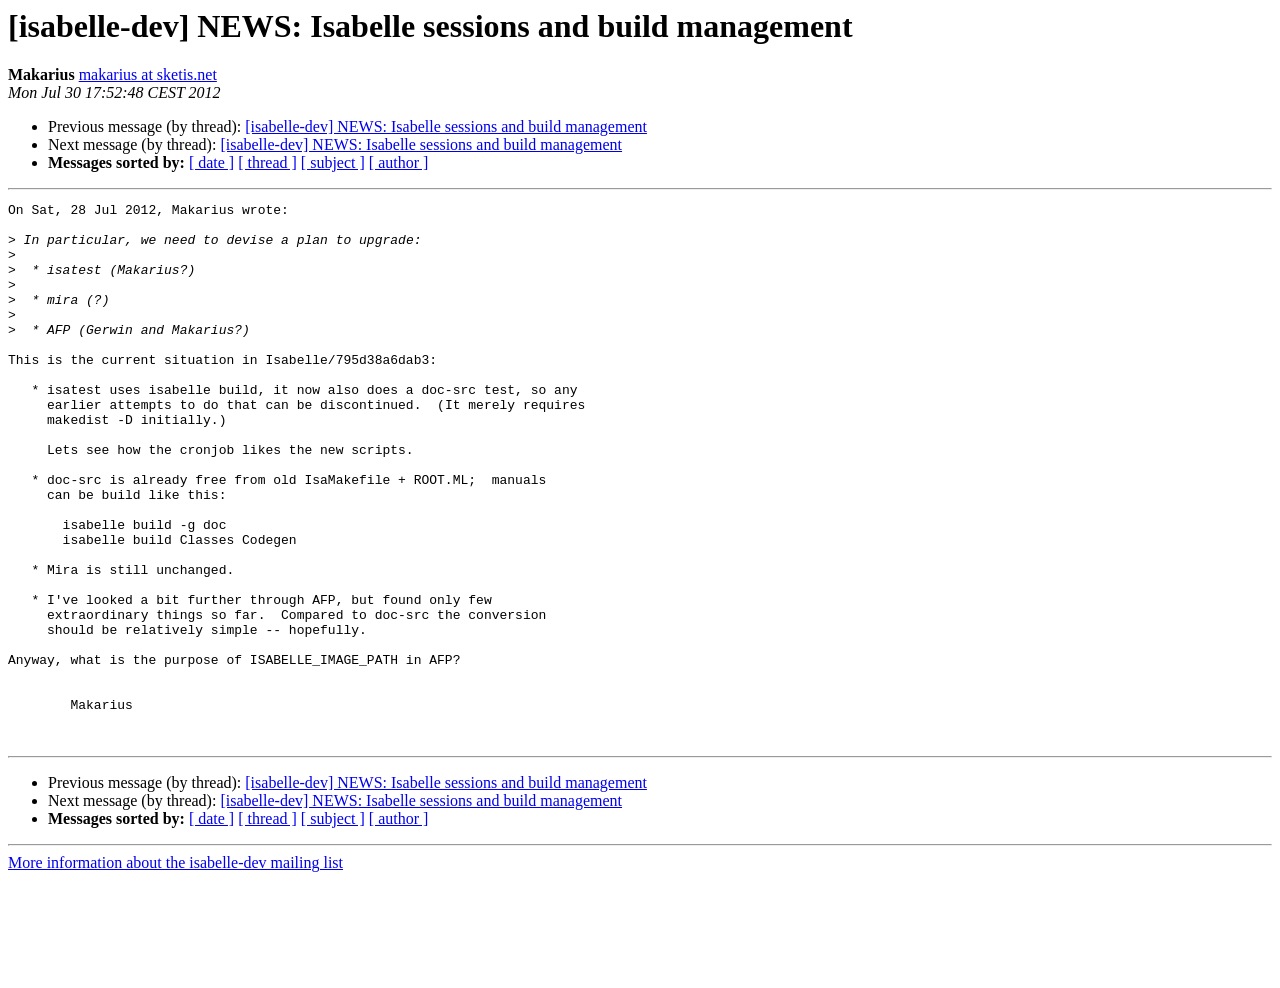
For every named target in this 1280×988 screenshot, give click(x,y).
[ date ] (211, 162)
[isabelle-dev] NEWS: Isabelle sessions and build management (446, 126)
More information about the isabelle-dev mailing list (175, 970)
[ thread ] (267, 162)
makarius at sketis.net (148, 74)
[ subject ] (333, 162)
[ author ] (399, 162)
